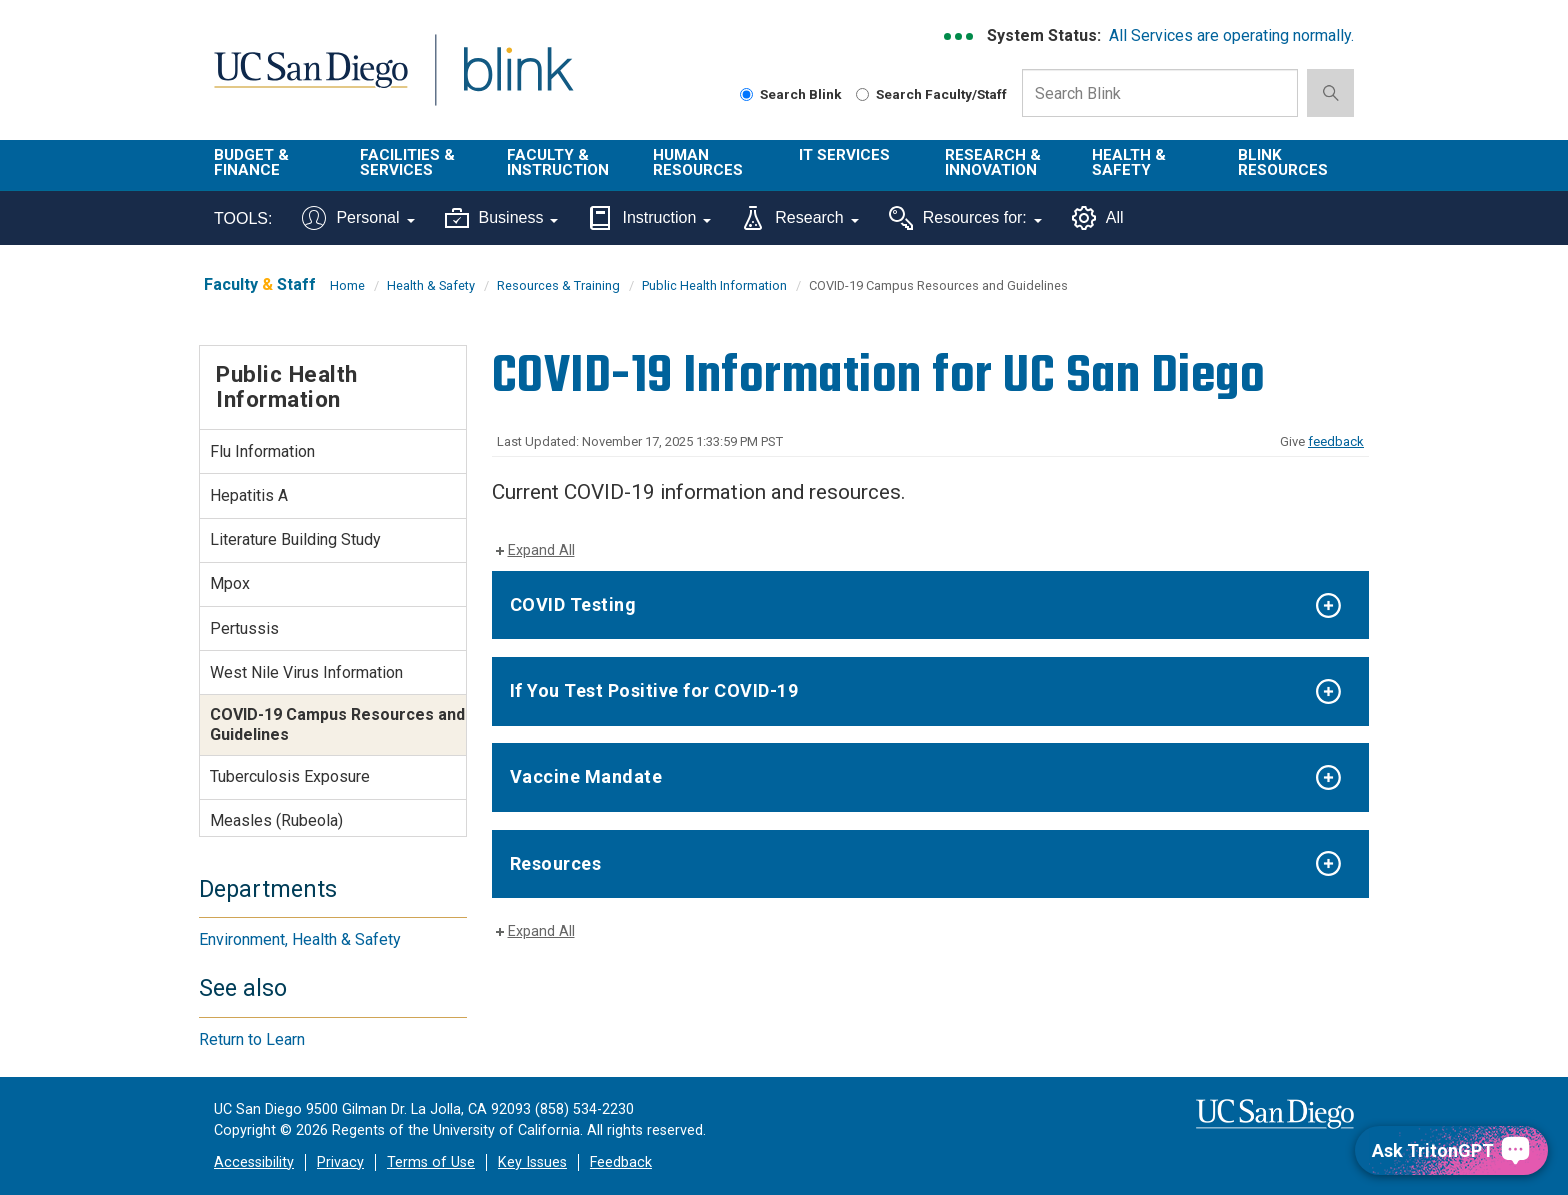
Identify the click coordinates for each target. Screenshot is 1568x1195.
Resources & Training (558, 285)
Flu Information (262, 451)
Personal (358, 218)
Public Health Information (714, 285)
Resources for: (965, 218)
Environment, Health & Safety (300, 939)
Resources (556, 863)
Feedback (621, 1162)
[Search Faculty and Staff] (862, 94)
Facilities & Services (407, 162)
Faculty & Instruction (558, 162)
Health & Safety (1129, 162)
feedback (1336, 441)
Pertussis (244, 628)
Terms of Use (431, 1162)
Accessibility (254, 1162)
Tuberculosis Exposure (290, 776)
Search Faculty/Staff (931, 94)
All (1098, 218)
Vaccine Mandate (586, 776)
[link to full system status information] (959, 36)
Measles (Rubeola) (276, 820)
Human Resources (698, 162)
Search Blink (791, 94)
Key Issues (532, 1162)
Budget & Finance (251, 162)
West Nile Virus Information (306, 672)
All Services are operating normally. (1231, 35)
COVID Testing (573, 604)
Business (502, 218)
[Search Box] (1160, 93)
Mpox (230, 583)
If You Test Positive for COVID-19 (654, 690)
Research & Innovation (993, 162)
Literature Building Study (295, 539)
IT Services (844, 155)
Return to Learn (252, 1039)
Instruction (649, 218)
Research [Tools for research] (799, 218)
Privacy (340, 1162)
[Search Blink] (746, 94)
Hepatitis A (249, 495)
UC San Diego (310, 81)
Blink (517, 81)
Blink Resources (1283, 162)
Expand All (541, 550)
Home (347, 285)
